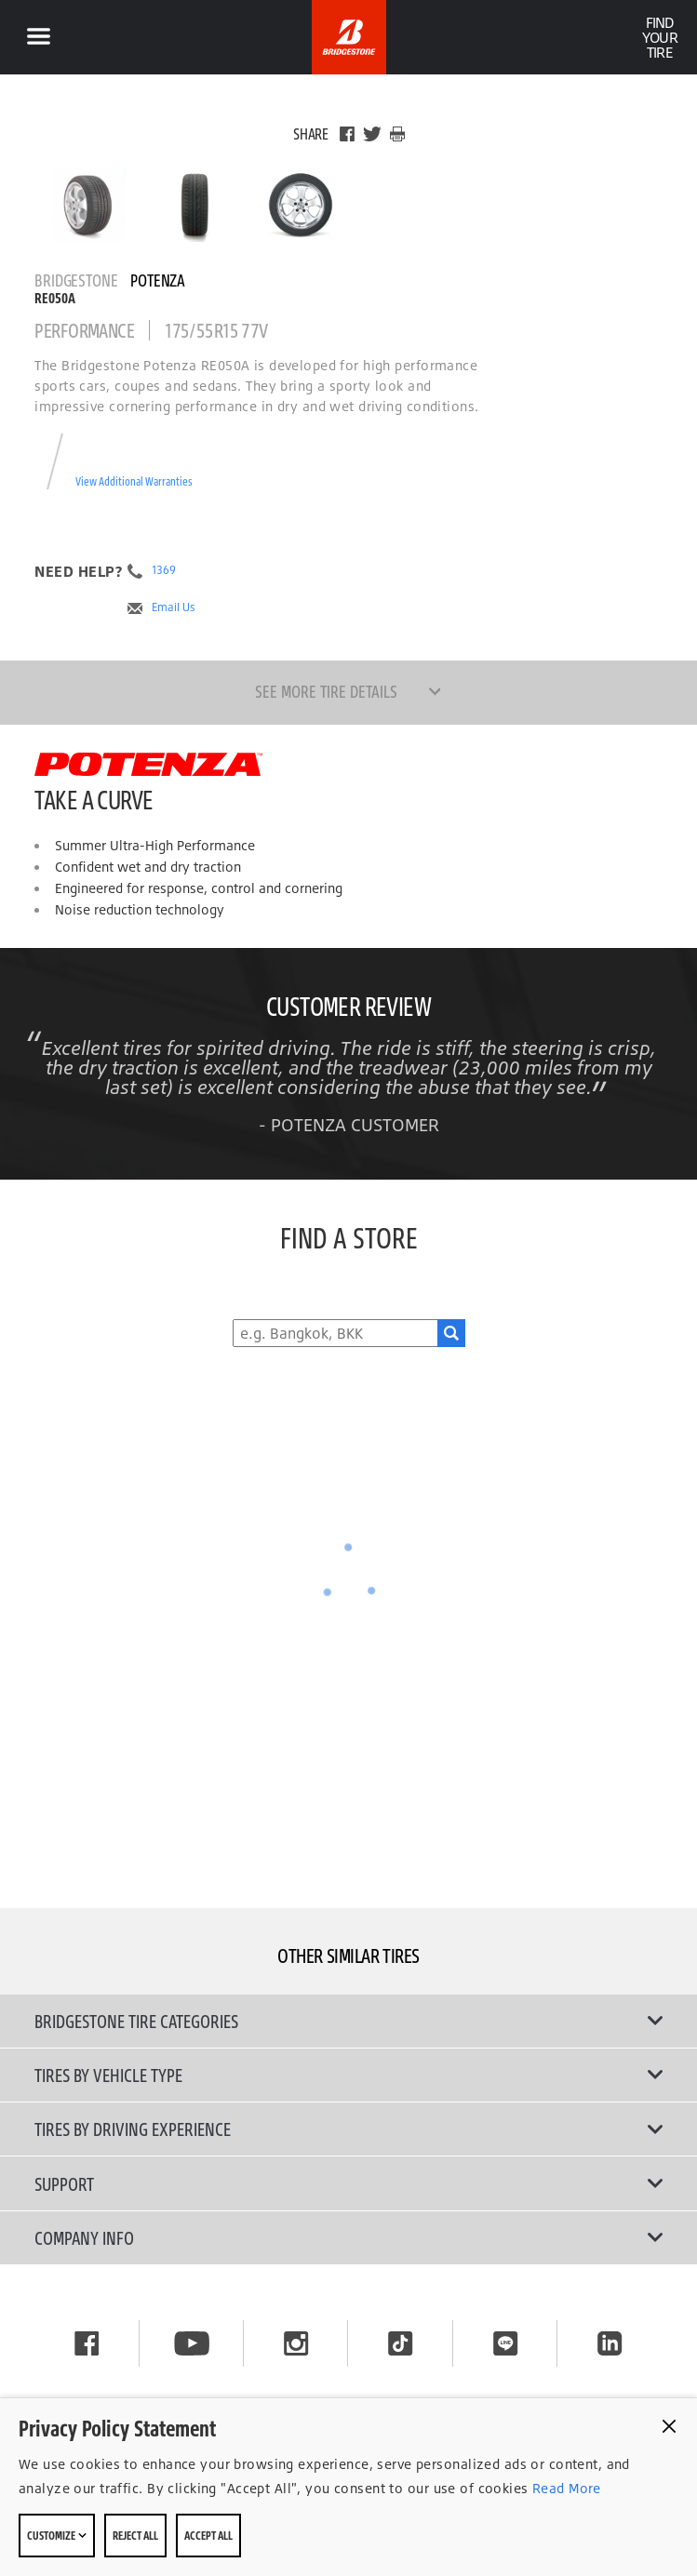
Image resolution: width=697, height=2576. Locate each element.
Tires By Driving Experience (348, 2128)
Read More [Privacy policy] (565, 2488)
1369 (164, 570)
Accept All (208, 2535)
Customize (57, 2535)
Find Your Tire (659, 37)
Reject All (135, 2535)
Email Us (173, 607)
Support (348, 2183)
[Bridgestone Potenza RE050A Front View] (194, 204)
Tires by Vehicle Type (348, 2074)
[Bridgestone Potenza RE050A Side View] (300, 204)
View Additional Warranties (134, 481)
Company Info (348, 2237)
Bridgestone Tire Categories (348, 2021)
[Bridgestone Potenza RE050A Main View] (88, 204)
